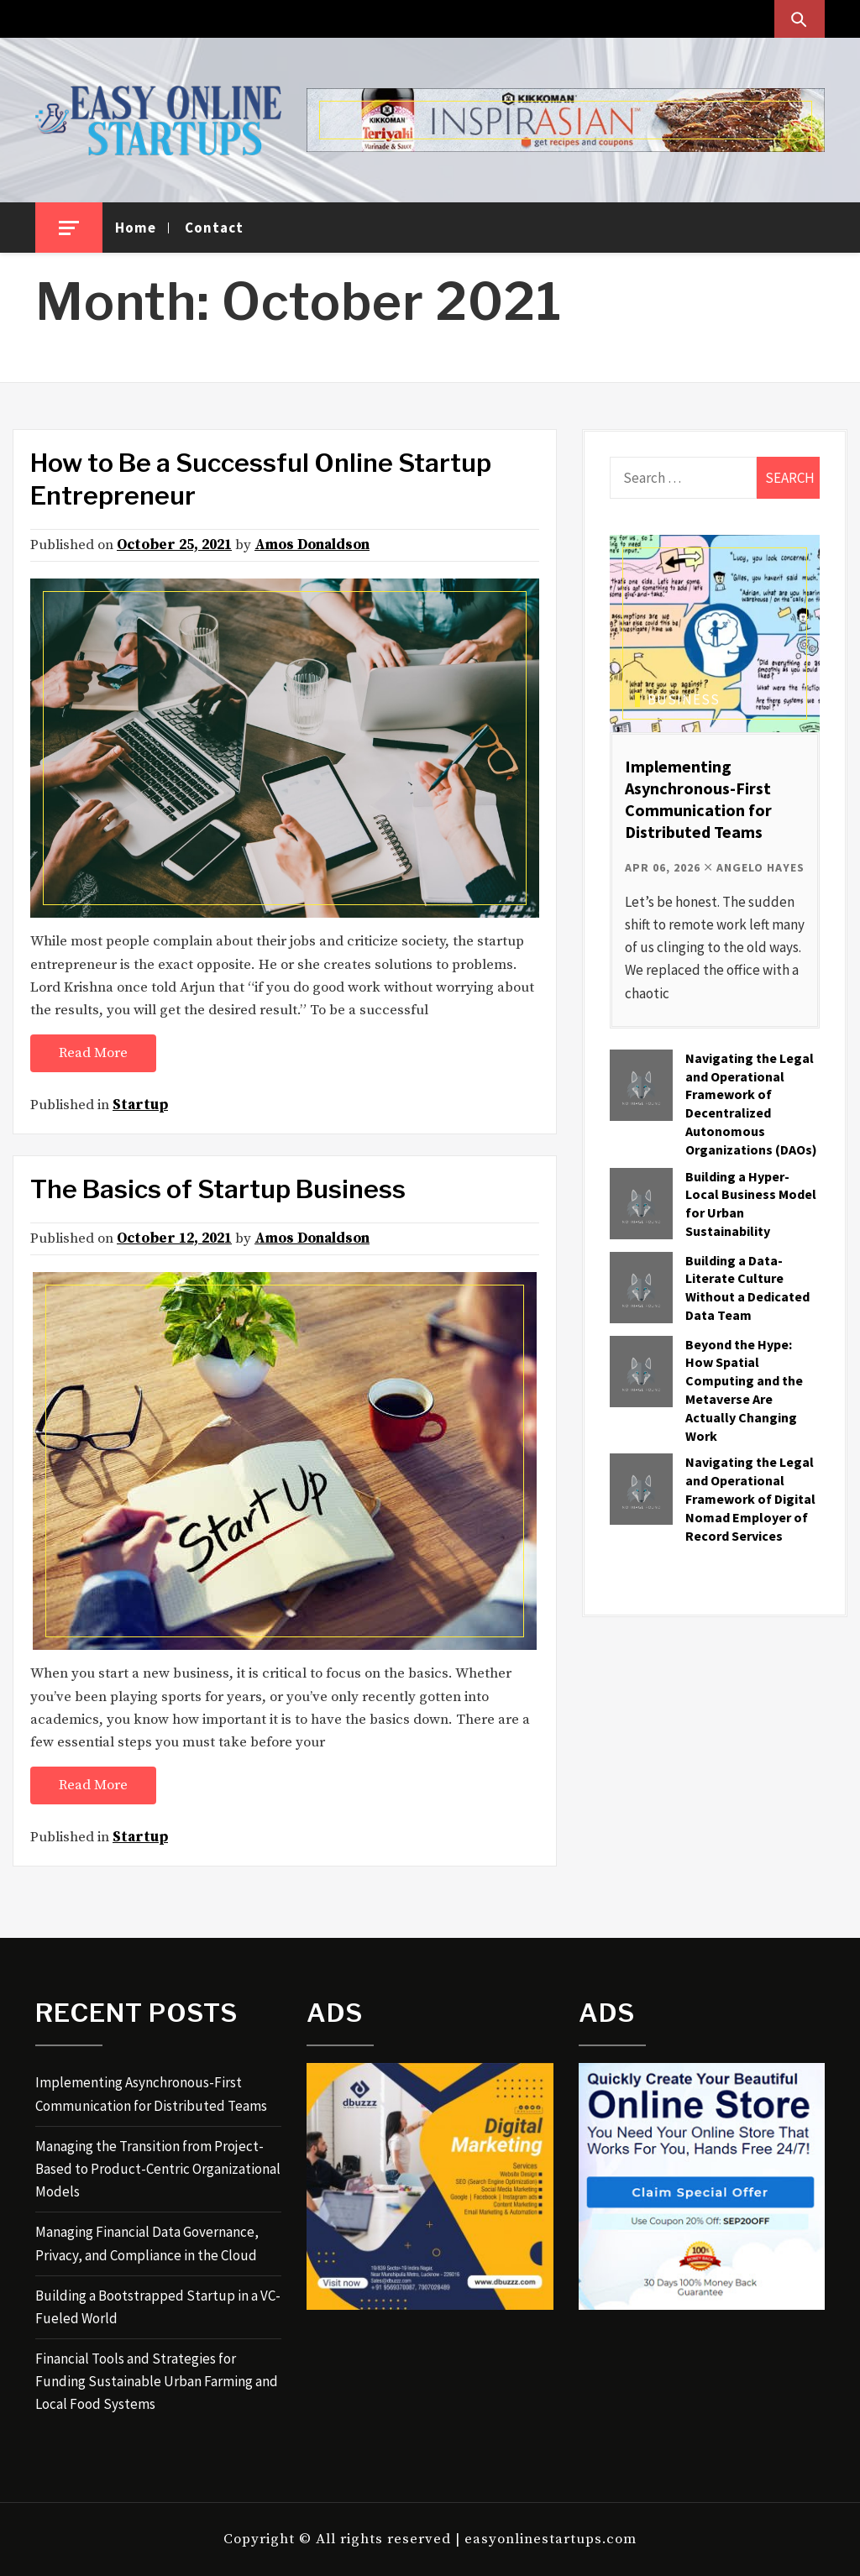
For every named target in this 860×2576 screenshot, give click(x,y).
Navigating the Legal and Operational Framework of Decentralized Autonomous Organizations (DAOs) (751, 1104)
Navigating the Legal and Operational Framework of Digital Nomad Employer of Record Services (750, 1498)
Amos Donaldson (312, 545)
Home (135, 227)
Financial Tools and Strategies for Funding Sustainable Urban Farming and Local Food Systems (156, 2381)
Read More (93, 1053)
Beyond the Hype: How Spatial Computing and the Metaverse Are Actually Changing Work (744, 1390)
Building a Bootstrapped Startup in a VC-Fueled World (158, 2306)
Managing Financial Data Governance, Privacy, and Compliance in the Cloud (147, 2243)
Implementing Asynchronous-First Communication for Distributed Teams (698, 799)
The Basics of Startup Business (218, 1189)
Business (684, 699)
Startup (140, 1105)
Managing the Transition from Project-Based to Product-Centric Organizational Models (158, 2169)
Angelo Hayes (760, 867)
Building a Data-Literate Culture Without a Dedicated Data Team (747, 1287)
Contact (214, 227)
